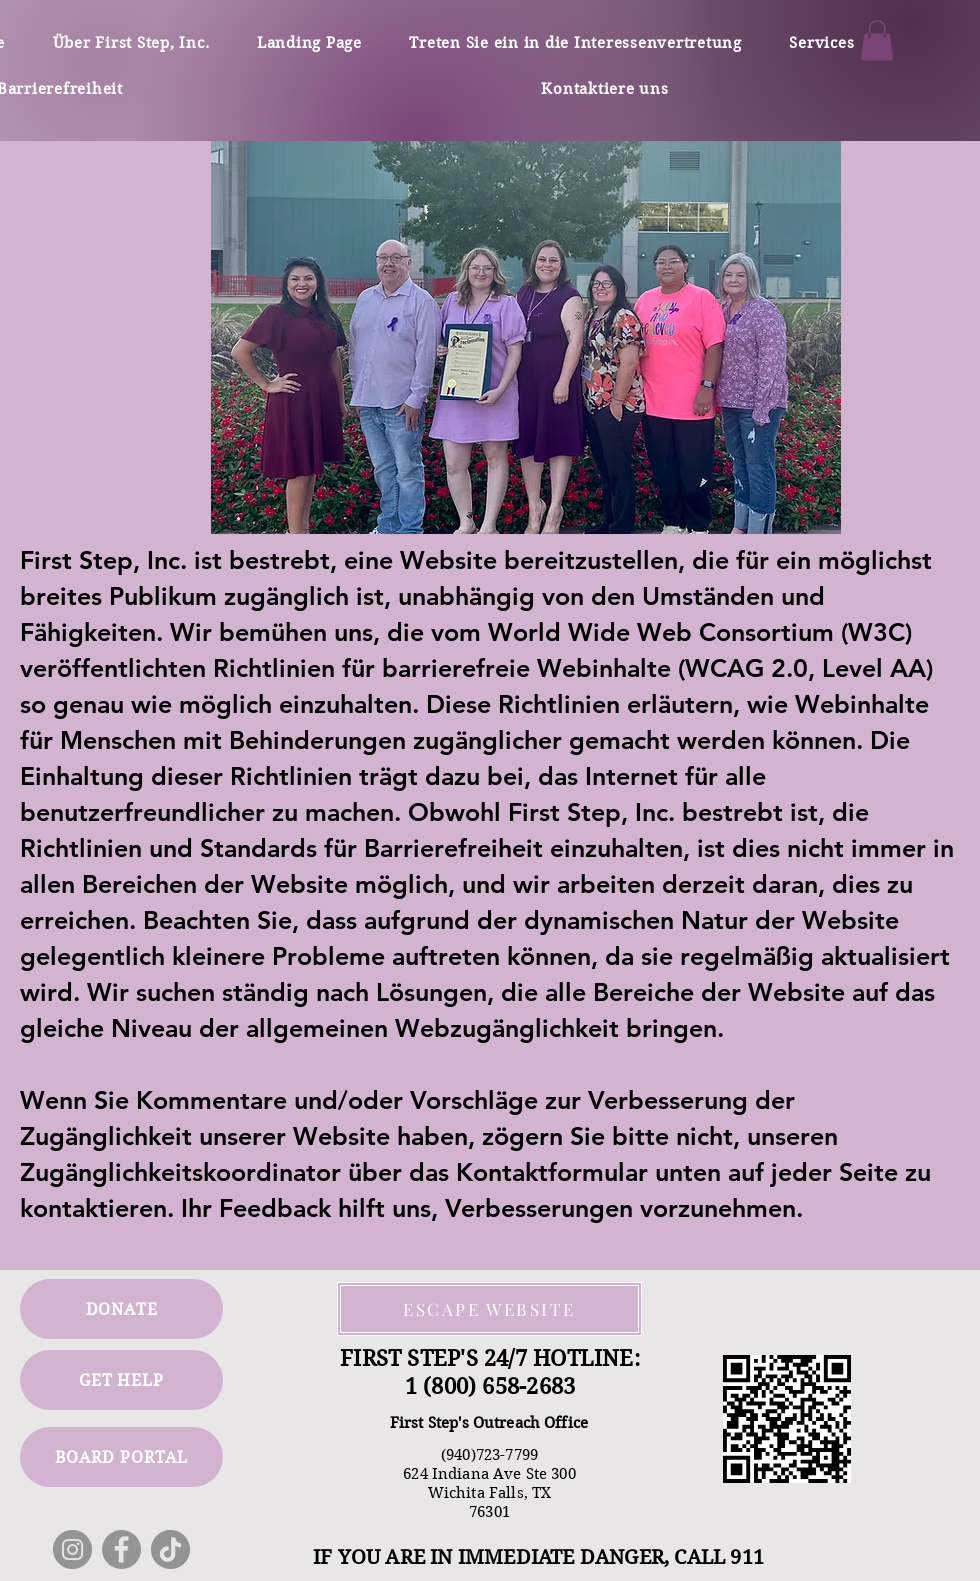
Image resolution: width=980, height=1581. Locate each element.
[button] (877, 40)
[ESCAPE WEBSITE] (489, 1309)
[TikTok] (170, 1549)
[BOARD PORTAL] (121, 1457)
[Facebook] (121, 1549)
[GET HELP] (121, 1380)
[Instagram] (72, 1549)
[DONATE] (121, 1309)
